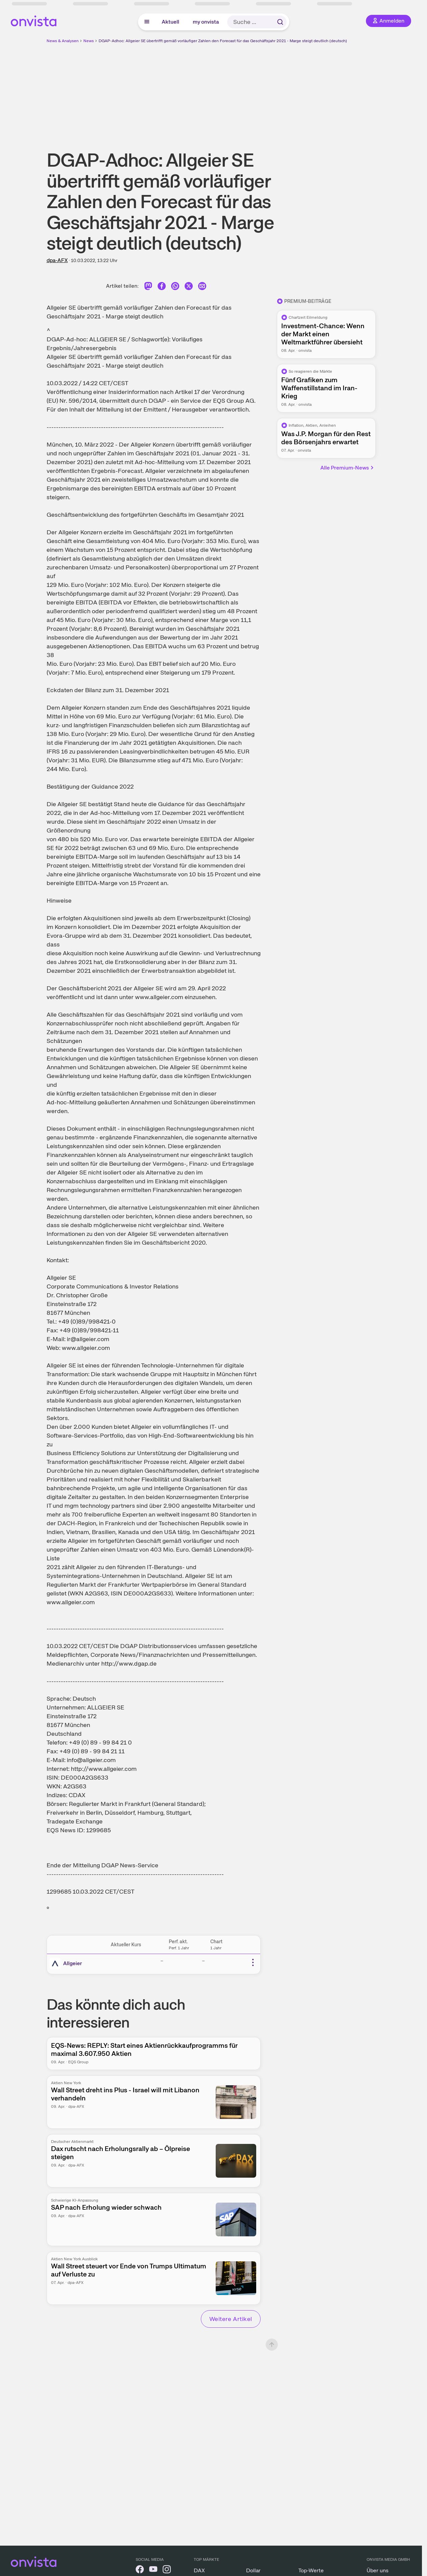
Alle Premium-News (347, 467)
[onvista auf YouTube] (153, 2570)
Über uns (378, 2570)
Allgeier (72, 1963)
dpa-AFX (57, 260)
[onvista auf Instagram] (167, 2570)
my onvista (206, 21)
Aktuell (170, 21)
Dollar (253, 2570)
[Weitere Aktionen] (253, 1962)
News (88, 41)
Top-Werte (311, 2570)
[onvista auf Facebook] (140, 2570)
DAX (199, 2570)
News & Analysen (63, 41)
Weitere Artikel (230, 2319)
